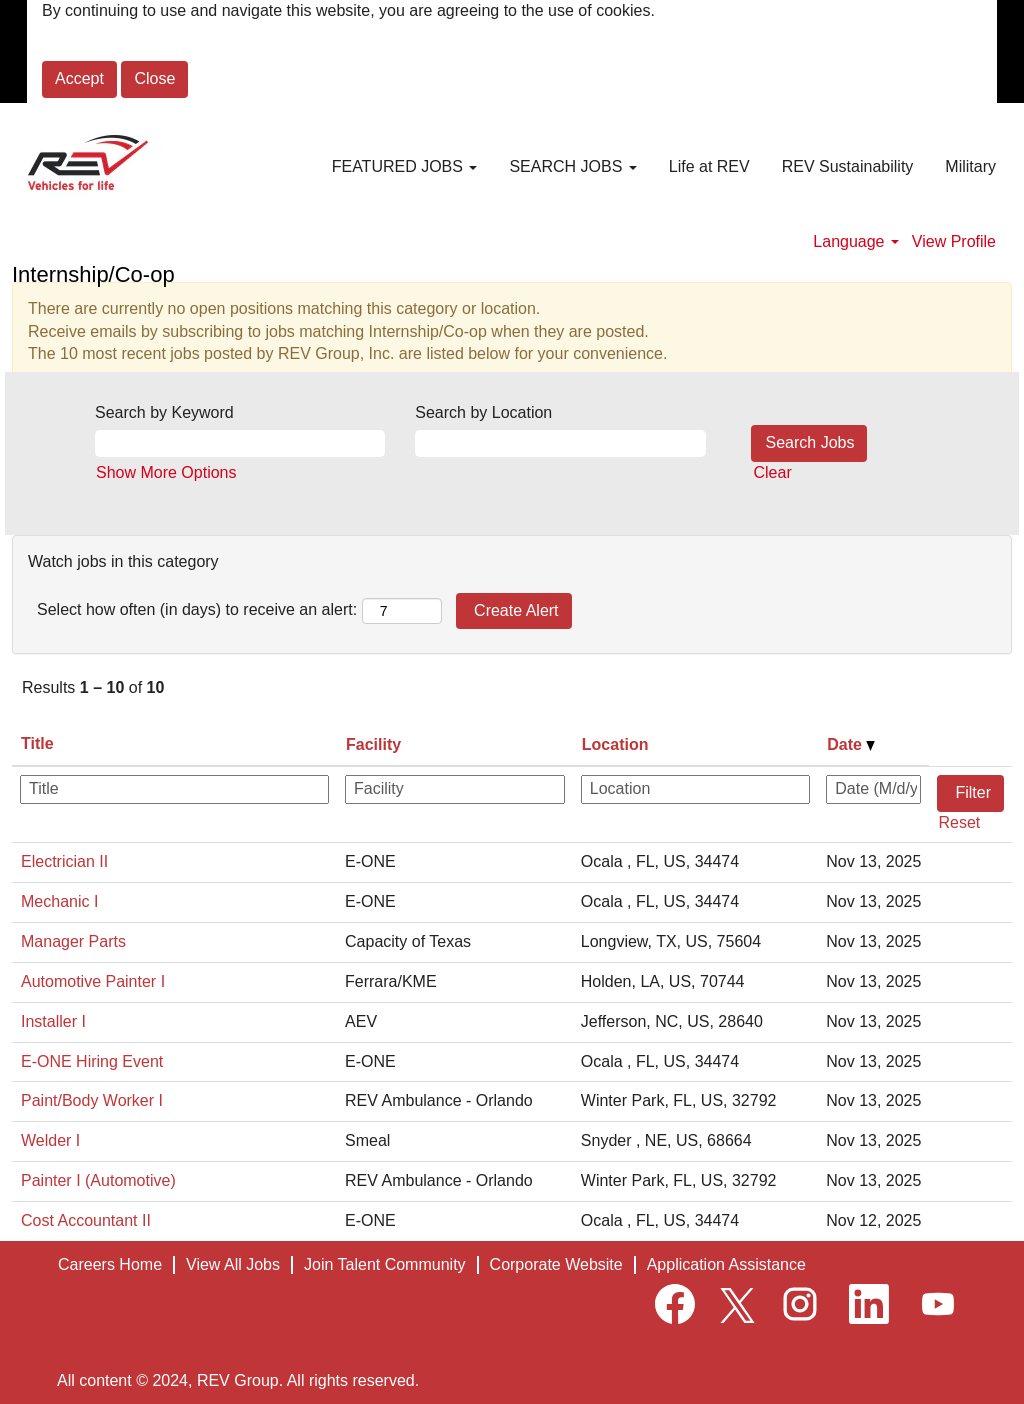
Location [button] (615, 744)
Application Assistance (726, 1264)
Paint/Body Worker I (92, 1100)
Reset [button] (959, 822)
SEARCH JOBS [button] (572, 166)
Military (970, 166)
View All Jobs (233, 1264)
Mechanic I (59, 901)
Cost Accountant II (86, 1220)
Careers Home (110, 1264)
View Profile (954, 241)
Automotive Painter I (93, 981)
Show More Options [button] (166, 472)
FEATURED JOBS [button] (405, 166)
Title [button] (37, 743)
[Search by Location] (560, 443)
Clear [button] (773, 472)
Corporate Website (556, 1264)
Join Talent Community (385, 1264)
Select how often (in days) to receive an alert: (197, 609)
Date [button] (851, 744)
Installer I (53, 1021)
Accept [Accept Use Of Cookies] (79, 78)
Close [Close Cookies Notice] (154, 78)
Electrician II (64, 861)
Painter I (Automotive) (98, 1180)
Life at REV (709, 166)
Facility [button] (373, 744)
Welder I (50, 1140)
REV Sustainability (848, 166)
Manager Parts (73, 941)
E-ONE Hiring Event (92, 1061)
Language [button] (856, 241)
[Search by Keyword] (240, 443)
